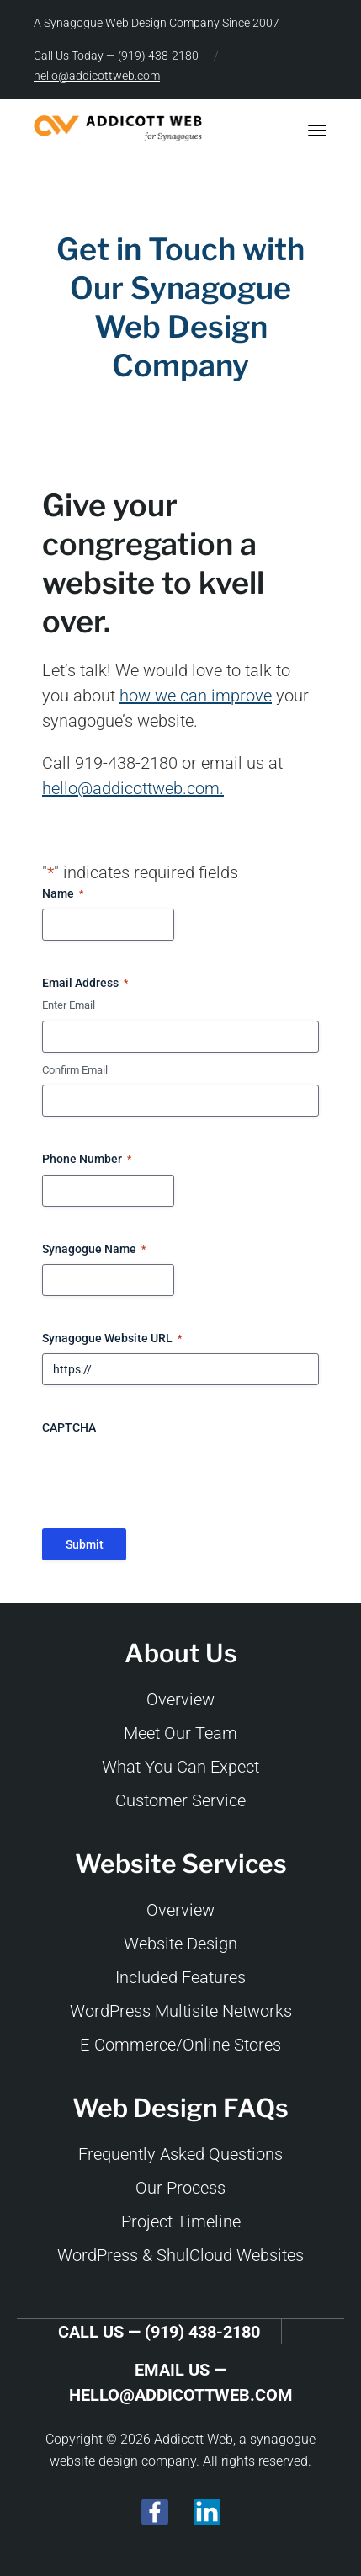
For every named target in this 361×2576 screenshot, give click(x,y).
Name (62, 894)
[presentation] (170, 1475)
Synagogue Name (94, 1249)
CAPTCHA (69, 1427)
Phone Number (86, 1159)
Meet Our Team (180, 1733)
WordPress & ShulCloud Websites (180, 2255)
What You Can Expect (180, 1767)
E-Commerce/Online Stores (180, 2045)
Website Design (180, 1943)
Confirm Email (75, 1070)
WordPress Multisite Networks (181, 2011)
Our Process (180, 2188)
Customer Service (180, 1800)
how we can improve (195, 695)
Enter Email (68, 1005)
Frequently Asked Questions (180, 2154)
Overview (180, 1699)
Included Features (180, 1977)
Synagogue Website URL (112, 1339)
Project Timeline (181, 2221)
